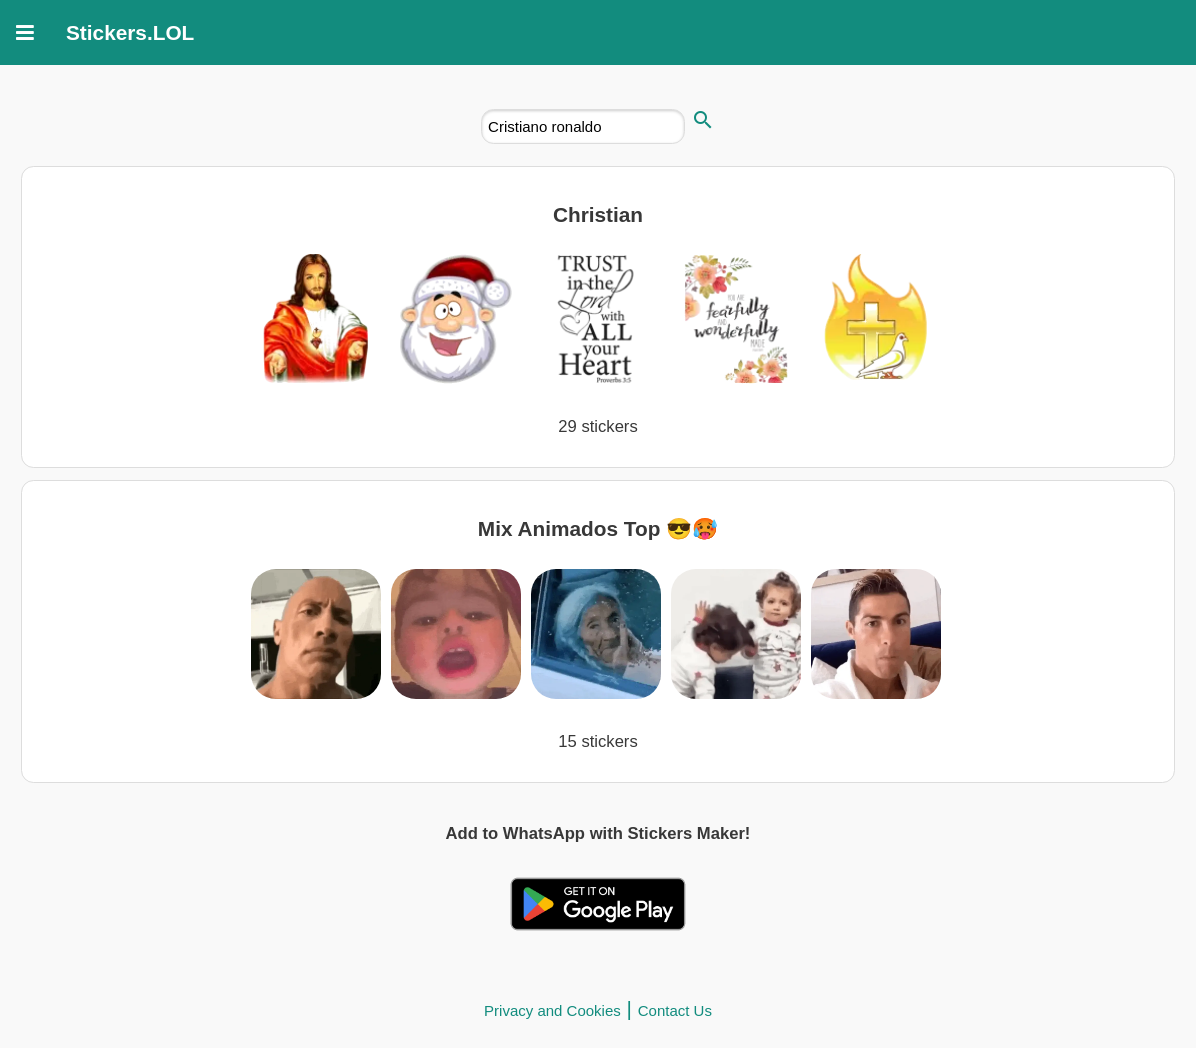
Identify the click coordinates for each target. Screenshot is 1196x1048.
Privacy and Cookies (552, 1010)
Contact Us (675, 1010)
